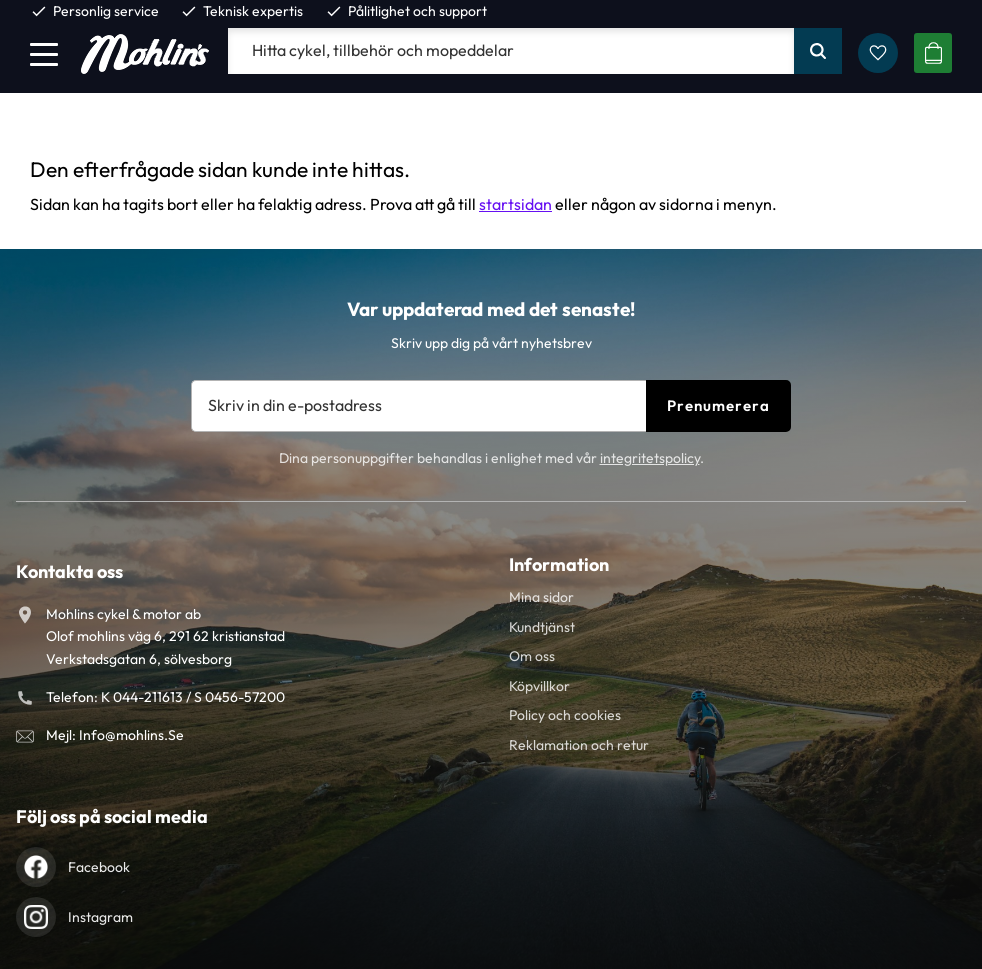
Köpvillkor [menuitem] (539, 686)
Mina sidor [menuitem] (541, 597)
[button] (44, 54)
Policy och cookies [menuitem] (565, 715)
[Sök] (818, 51)
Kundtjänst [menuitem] (542, 627)
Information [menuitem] (559, 564)
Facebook (99, 867)
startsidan (515, 204)
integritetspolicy (650, 458)
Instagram (100, 917)
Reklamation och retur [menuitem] (579, 745)
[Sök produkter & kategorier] (511, 51)
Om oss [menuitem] (532, 656)
